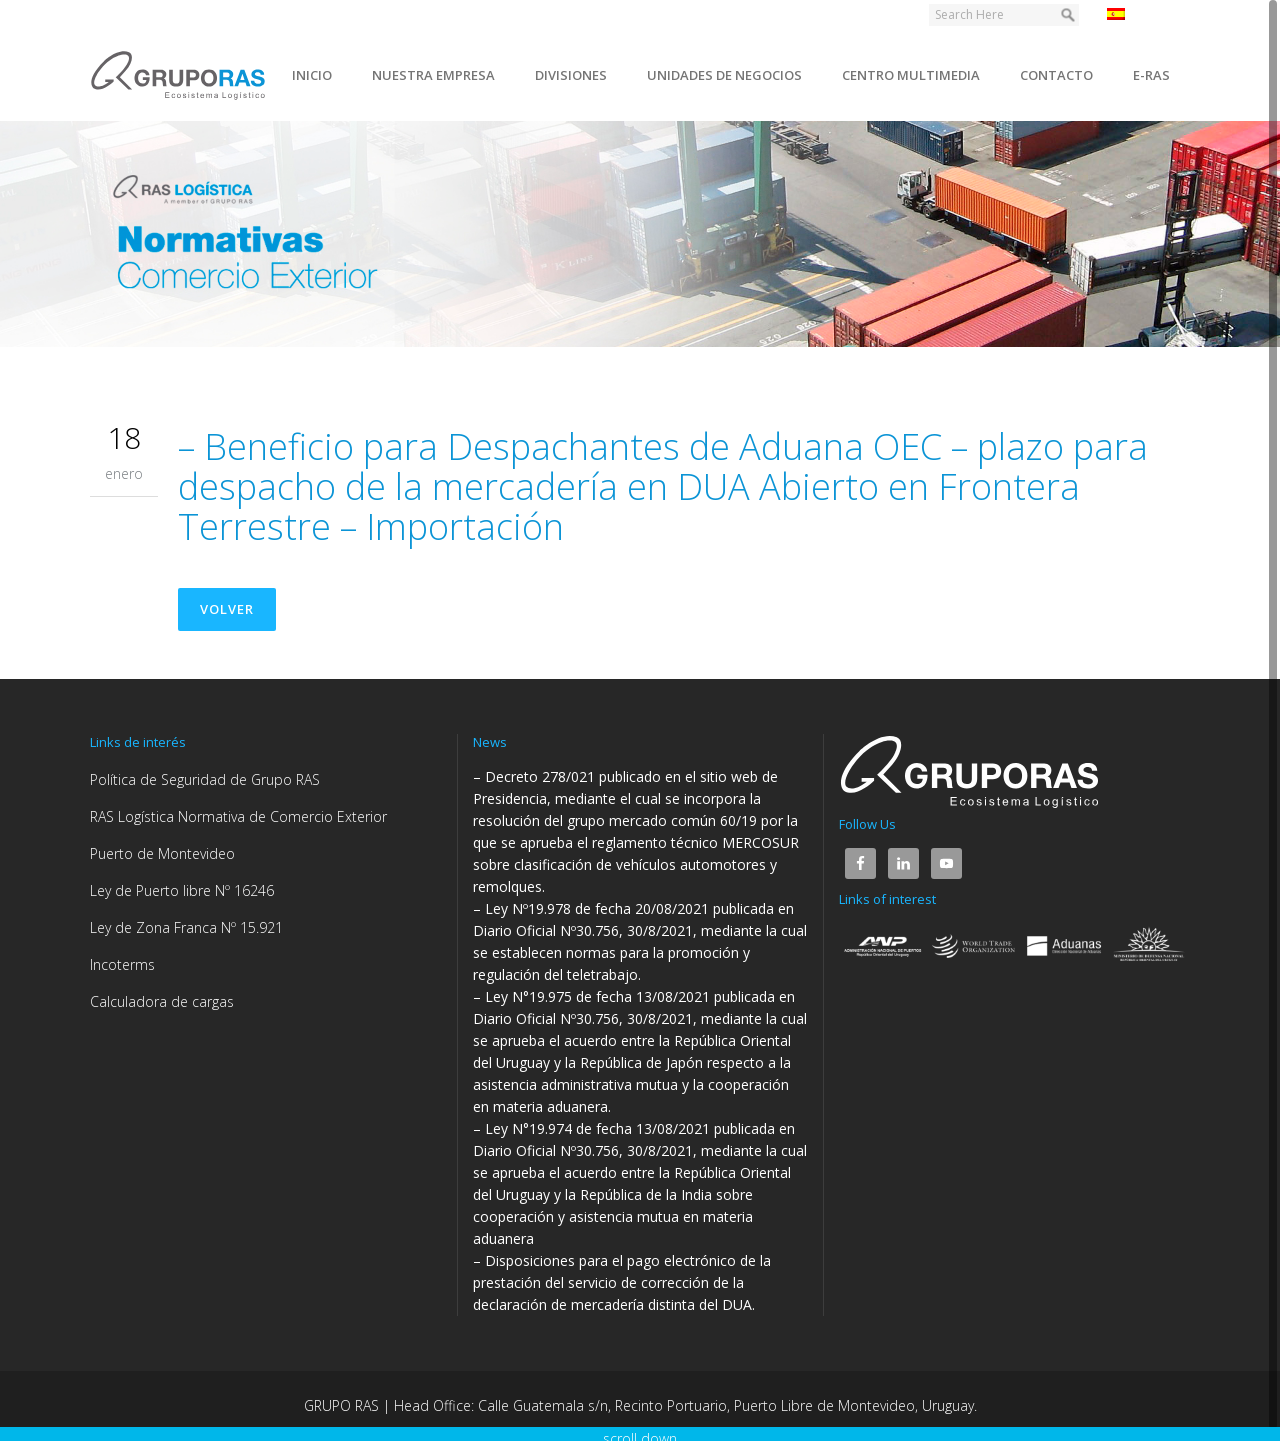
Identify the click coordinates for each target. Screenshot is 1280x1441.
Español (1143, 14)
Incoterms (122, 964)
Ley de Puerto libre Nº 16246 (182, 890)
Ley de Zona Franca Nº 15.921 (186, 927)
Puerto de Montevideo (162, 853)
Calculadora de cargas (162, 1001)
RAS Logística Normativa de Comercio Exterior (238, 816)
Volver (227, 609)
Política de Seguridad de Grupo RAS (205, 779)
